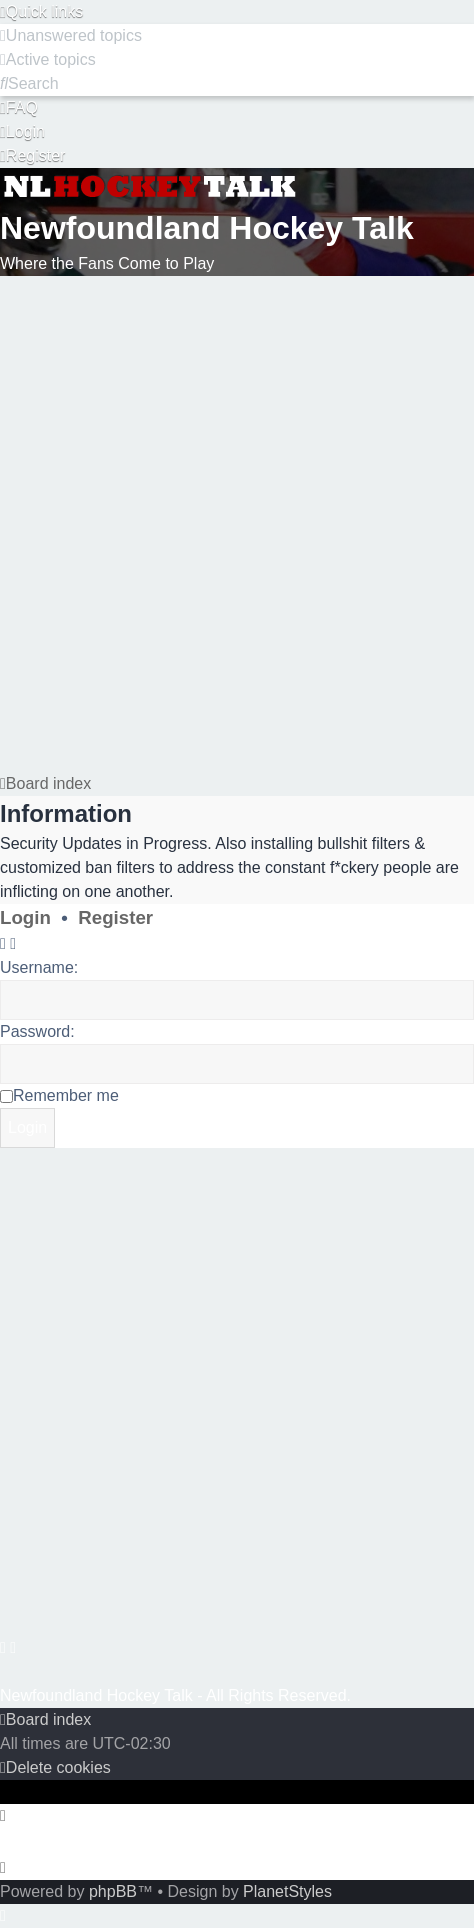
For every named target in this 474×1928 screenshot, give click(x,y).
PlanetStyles (287, 1891)
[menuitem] (71, 35)
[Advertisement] (234, 520)
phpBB (113, 1891)
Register (115, 917)
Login (25, 917)
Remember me (66, 1095)
